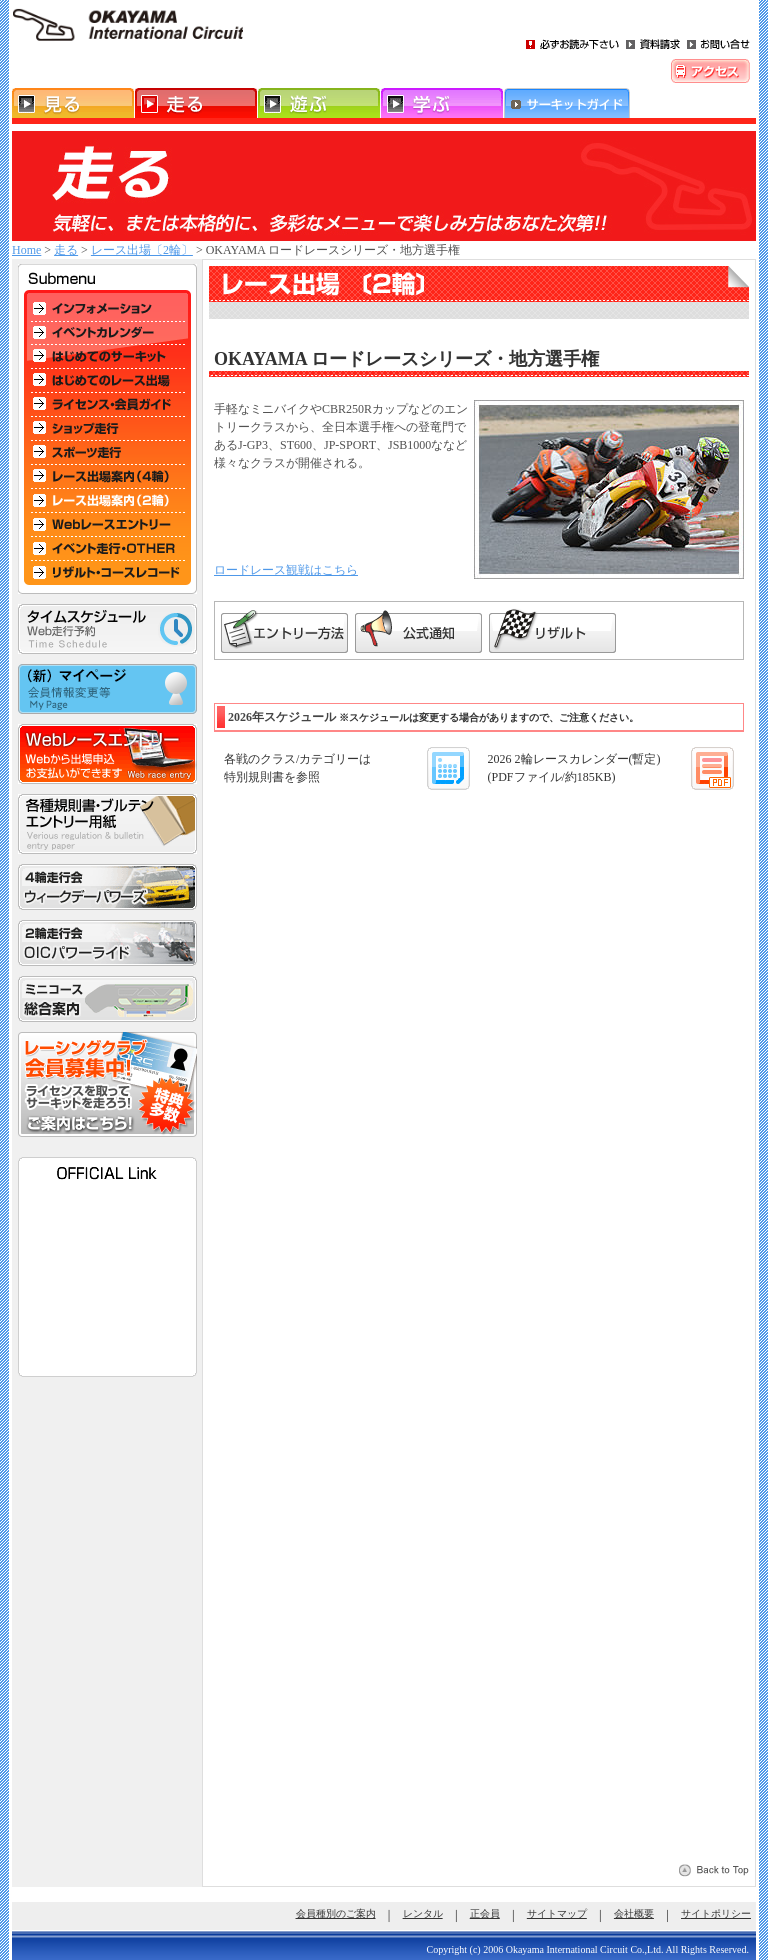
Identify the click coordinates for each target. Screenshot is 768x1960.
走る (66, 250)
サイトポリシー (716, 1913)
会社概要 (634, 1913)
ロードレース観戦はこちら (286, 570)
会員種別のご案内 (336, 1913)
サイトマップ (557, 1913)
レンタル (423, 1913)
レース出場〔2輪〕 (142, 250)
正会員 (485, 1913)
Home (26, 250)
